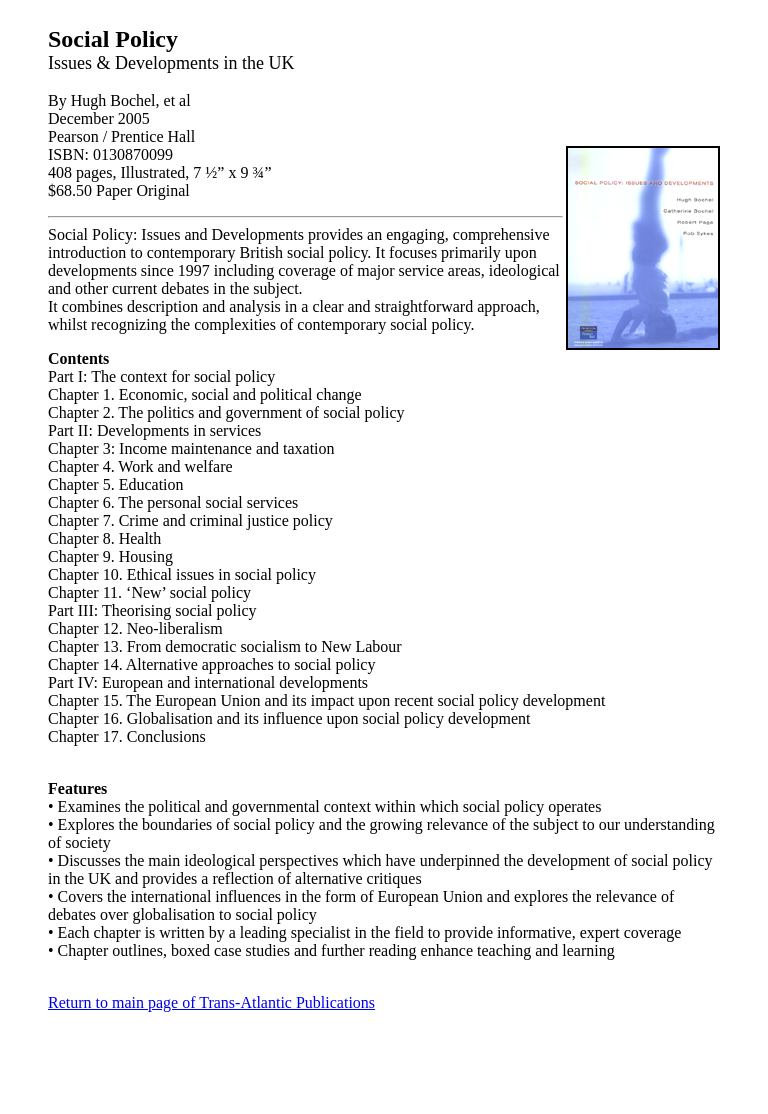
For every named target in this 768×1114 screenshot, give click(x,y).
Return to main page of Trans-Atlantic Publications (211, 1002)
